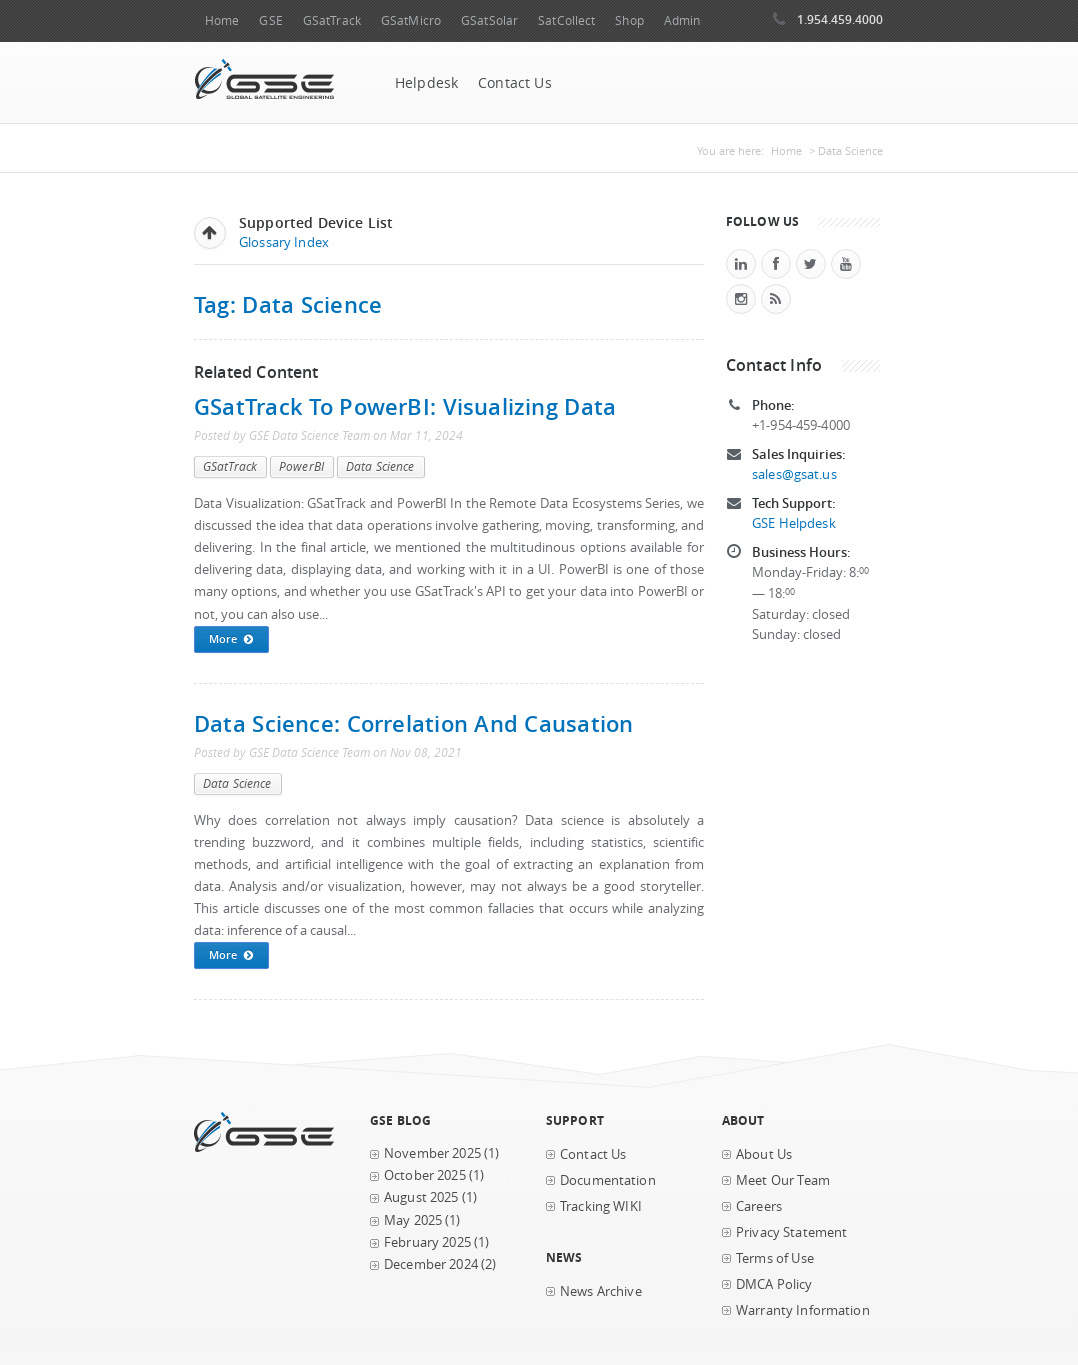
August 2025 (421, 1197)
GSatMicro (411, 20)
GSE (270, 20)
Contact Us (515, 83)
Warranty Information (803, 1310)
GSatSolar (489, 20)
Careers (759, 1206)
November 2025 (432, 1153)
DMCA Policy (774, 1284)
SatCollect (566, 20)
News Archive (601, 1291)
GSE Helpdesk (794, 523)
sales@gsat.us (794, 474)
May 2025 (413, 1220)
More (231, 640)
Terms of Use (775, 1258)
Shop (629, 20)
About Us (764, 1154)
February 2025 (427, 1242)
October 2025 (425, 1175)
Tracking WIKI (601, 1206)
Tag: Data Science (288, 304)
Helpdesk (426, 83)
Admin (682, 20)
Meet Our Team (783, 1180)
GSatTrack (332, 20)
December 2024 (431, 1264)
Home (222, 20)
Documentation (608, 1180)
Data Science (380, 466)
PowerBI (301, 466)
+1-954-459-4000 (801, 425)
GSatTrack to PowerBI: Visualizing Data (405, 406)
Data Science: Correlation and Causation (413, 723)
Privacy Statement (791, 1232)
